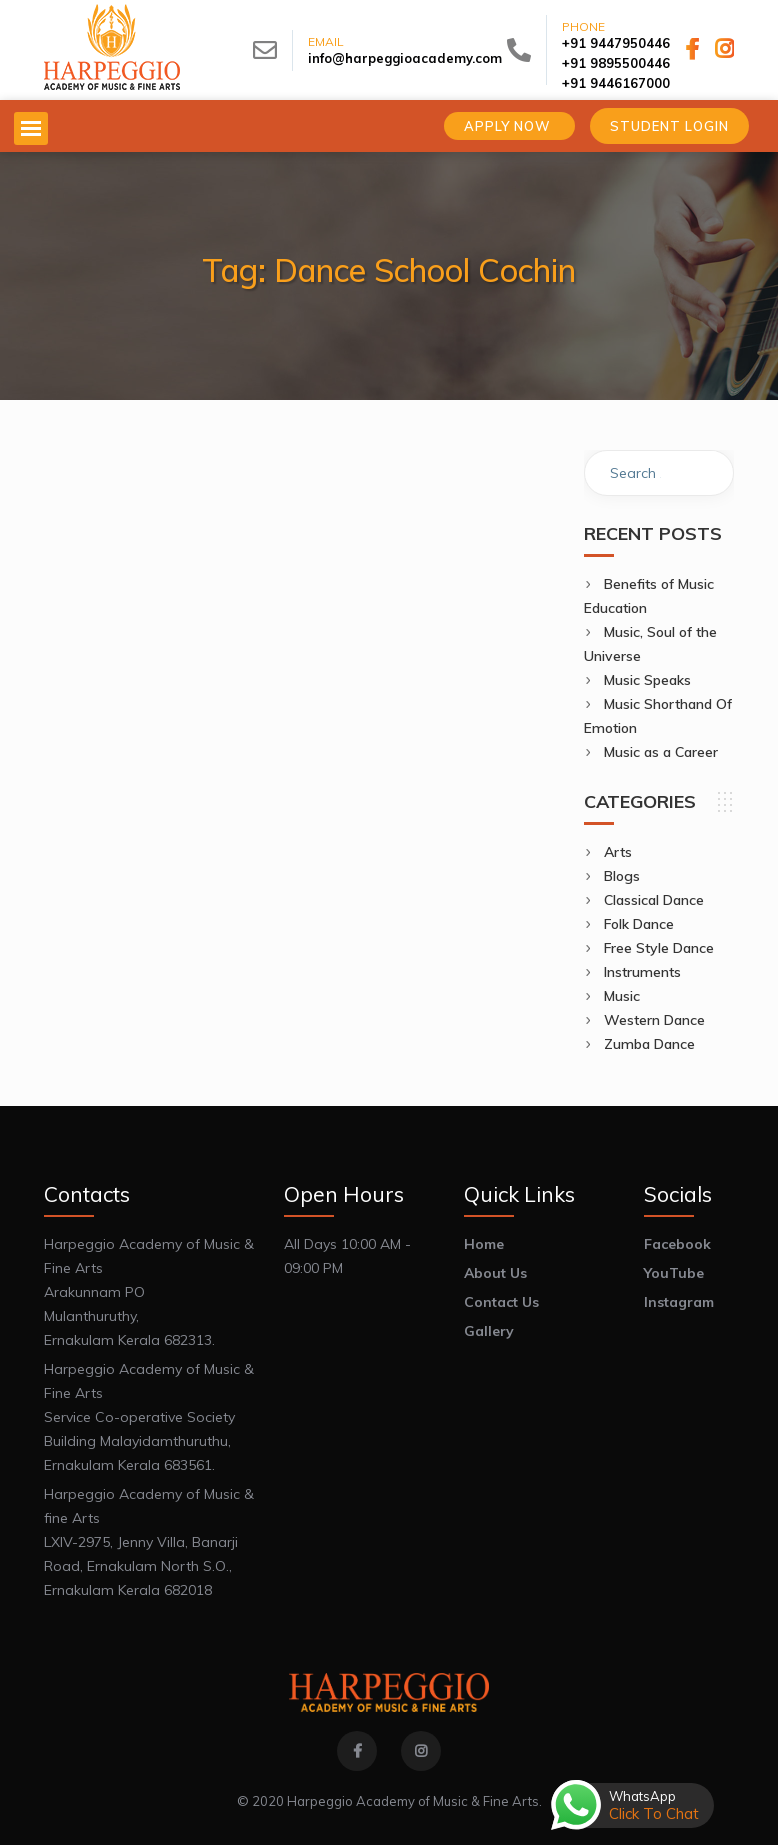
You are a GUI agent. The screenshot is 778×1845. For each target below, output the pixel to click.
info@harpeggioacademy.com (405, 58)
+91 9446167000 (616, 83)
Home (484, 1244)
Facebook (677, 1244)
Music (622, 996)
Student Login (669, 126)
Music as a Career (661, 752)
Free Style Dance (659, 948)
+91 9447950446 (616, 43)
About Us (495, 1273)
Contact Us (501, 1302)
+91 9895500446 (616, 63)
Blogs (622, 876)
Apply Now (509, 126)
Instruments (642, 972)
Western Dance (654, 1020)
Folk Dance (639, 924)
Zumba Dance (649, 1044)
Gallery (489, 1331)
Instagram (679, 1302)
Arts (618, 852)
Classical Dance (654, 900)
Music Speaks (647, 680)
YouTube (674, 1273)
